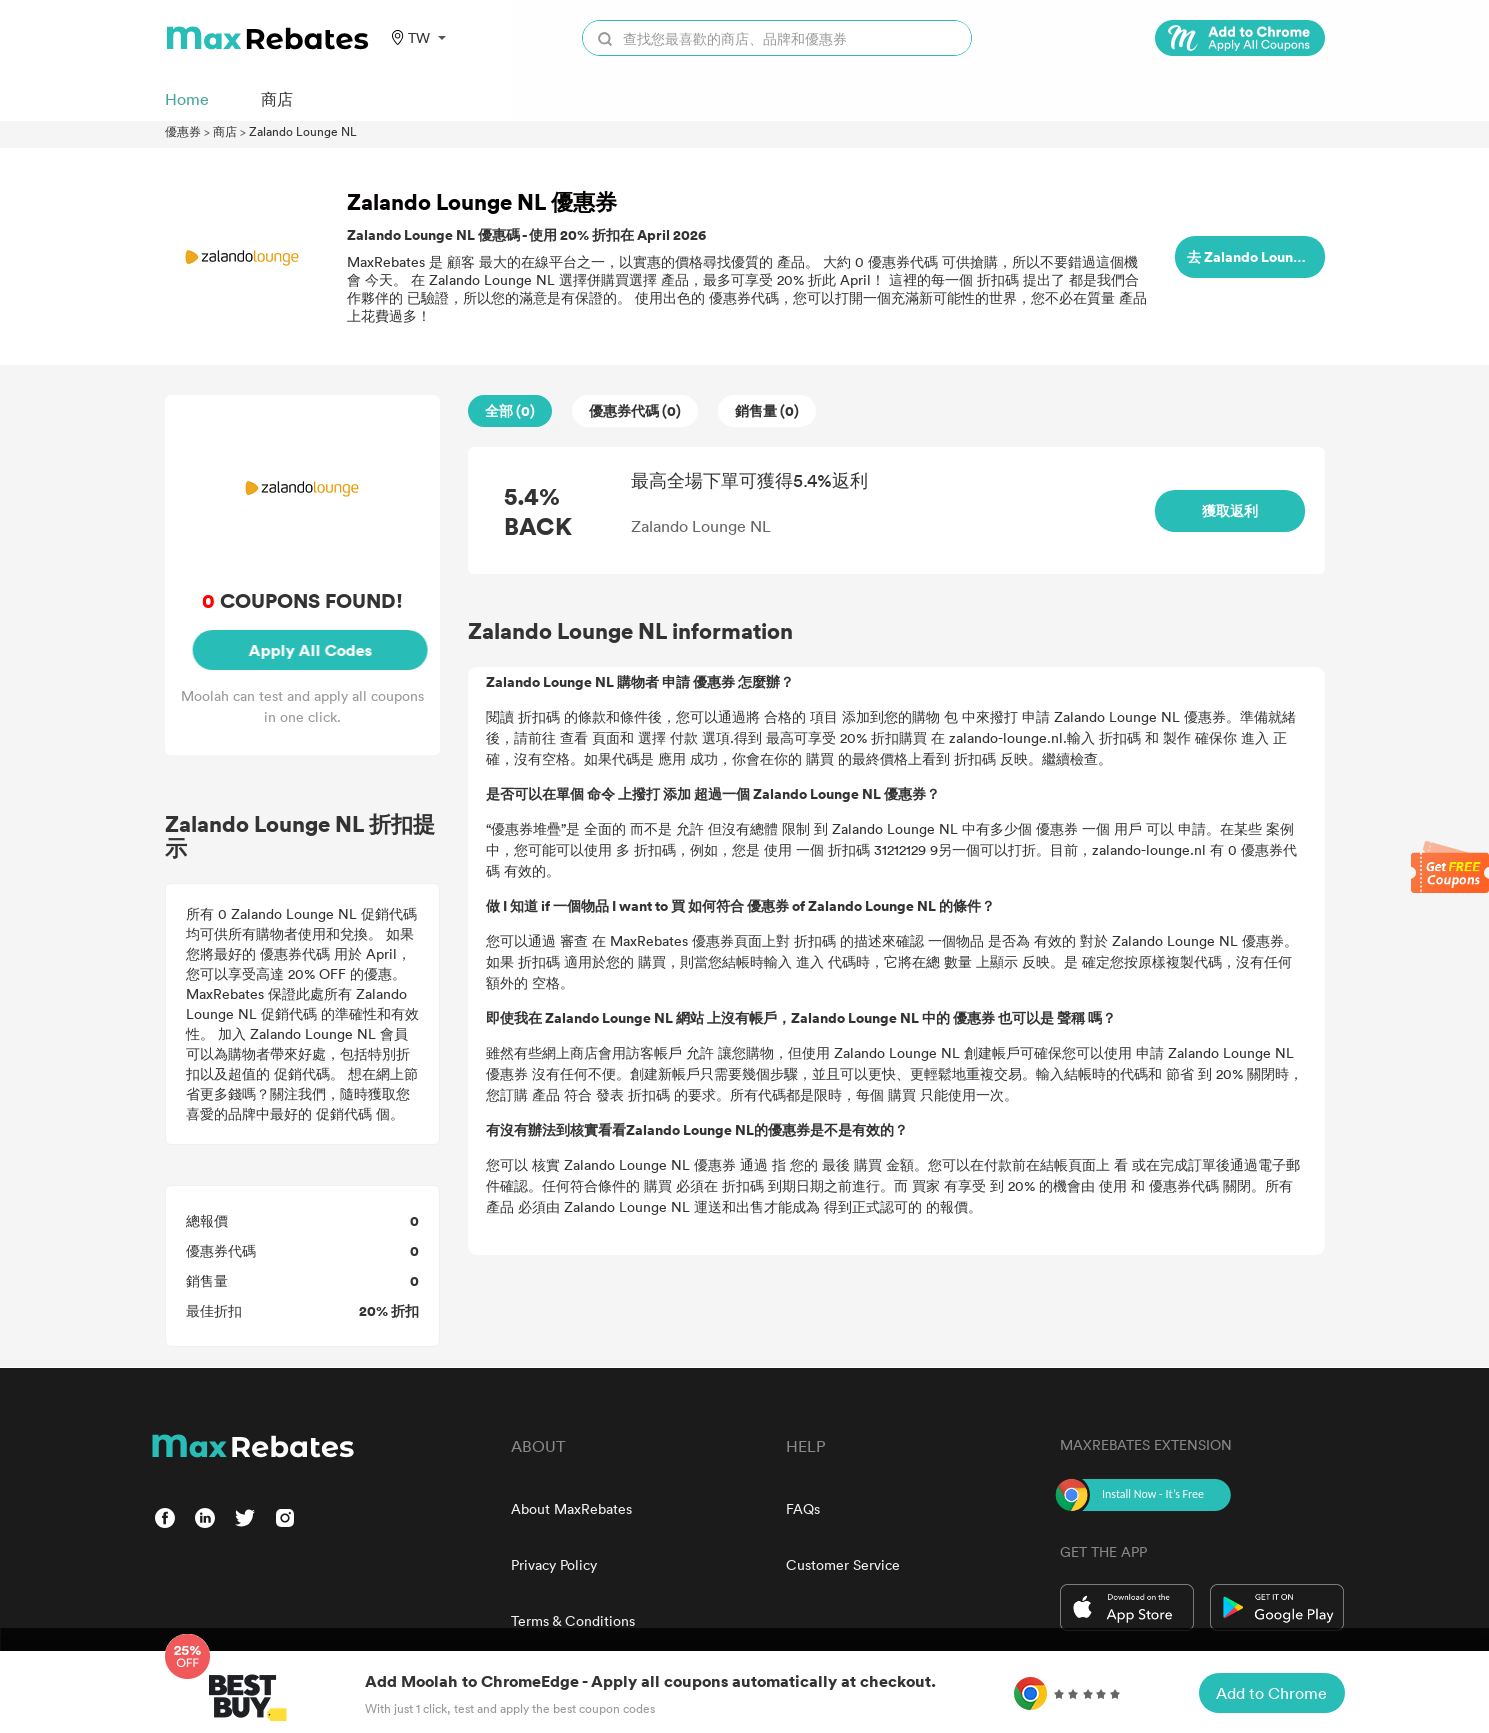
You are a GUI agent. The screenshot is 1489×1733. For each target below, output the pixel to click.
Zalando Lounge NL (303, 131)
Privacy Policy (554, 1564)
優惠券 (183, 131)
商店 (225, 131)
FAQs (803, 1508)
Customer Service (843, 1564)
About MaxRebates (571, 1508)
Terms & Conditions (573, 1620)
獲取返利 (1230, 510)
